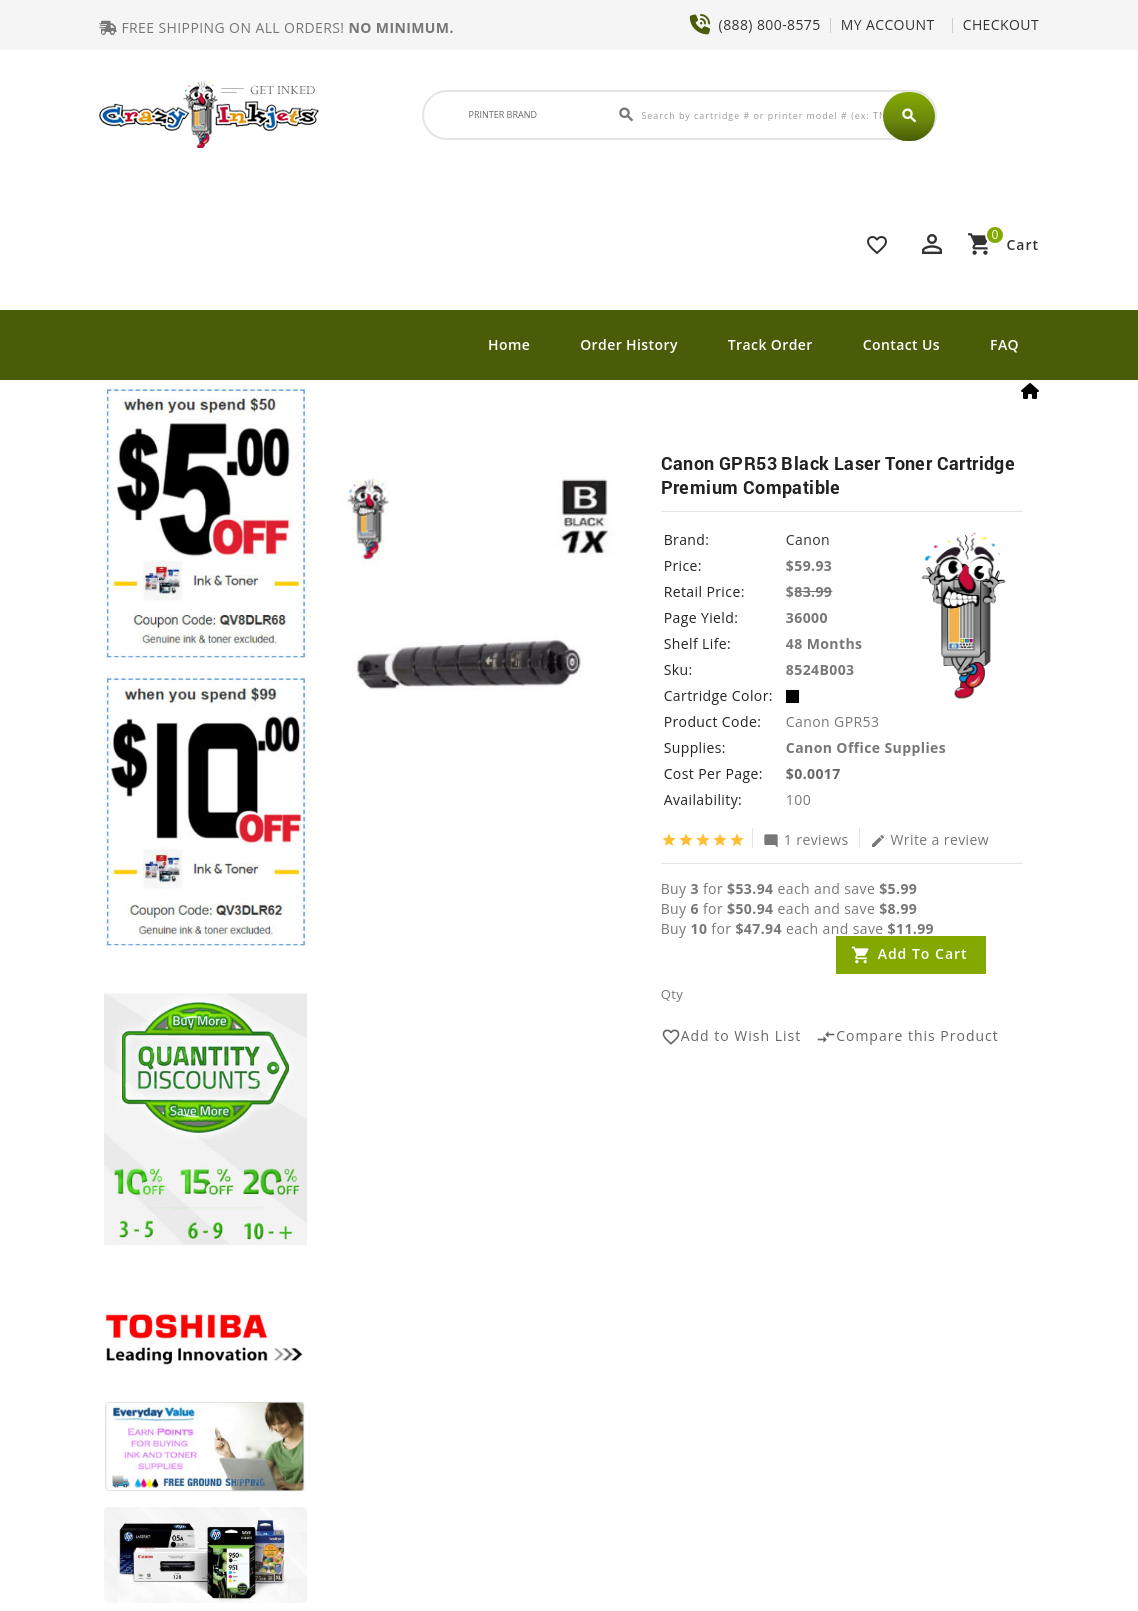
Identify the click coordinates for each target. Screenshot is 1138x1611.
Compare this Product (907, 1037)
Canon (808, 539)
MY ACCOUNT (888, 24)
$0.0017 (813, 773)
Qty (672, 994)
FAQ (1004, 344)
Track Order (770, 344)
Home (509, 344)
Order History (629, 344)
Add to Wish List (731, 1037)
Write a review (930, 839)
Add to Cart (923, 953)
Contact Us (901, 344)
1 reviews (806, 839)
